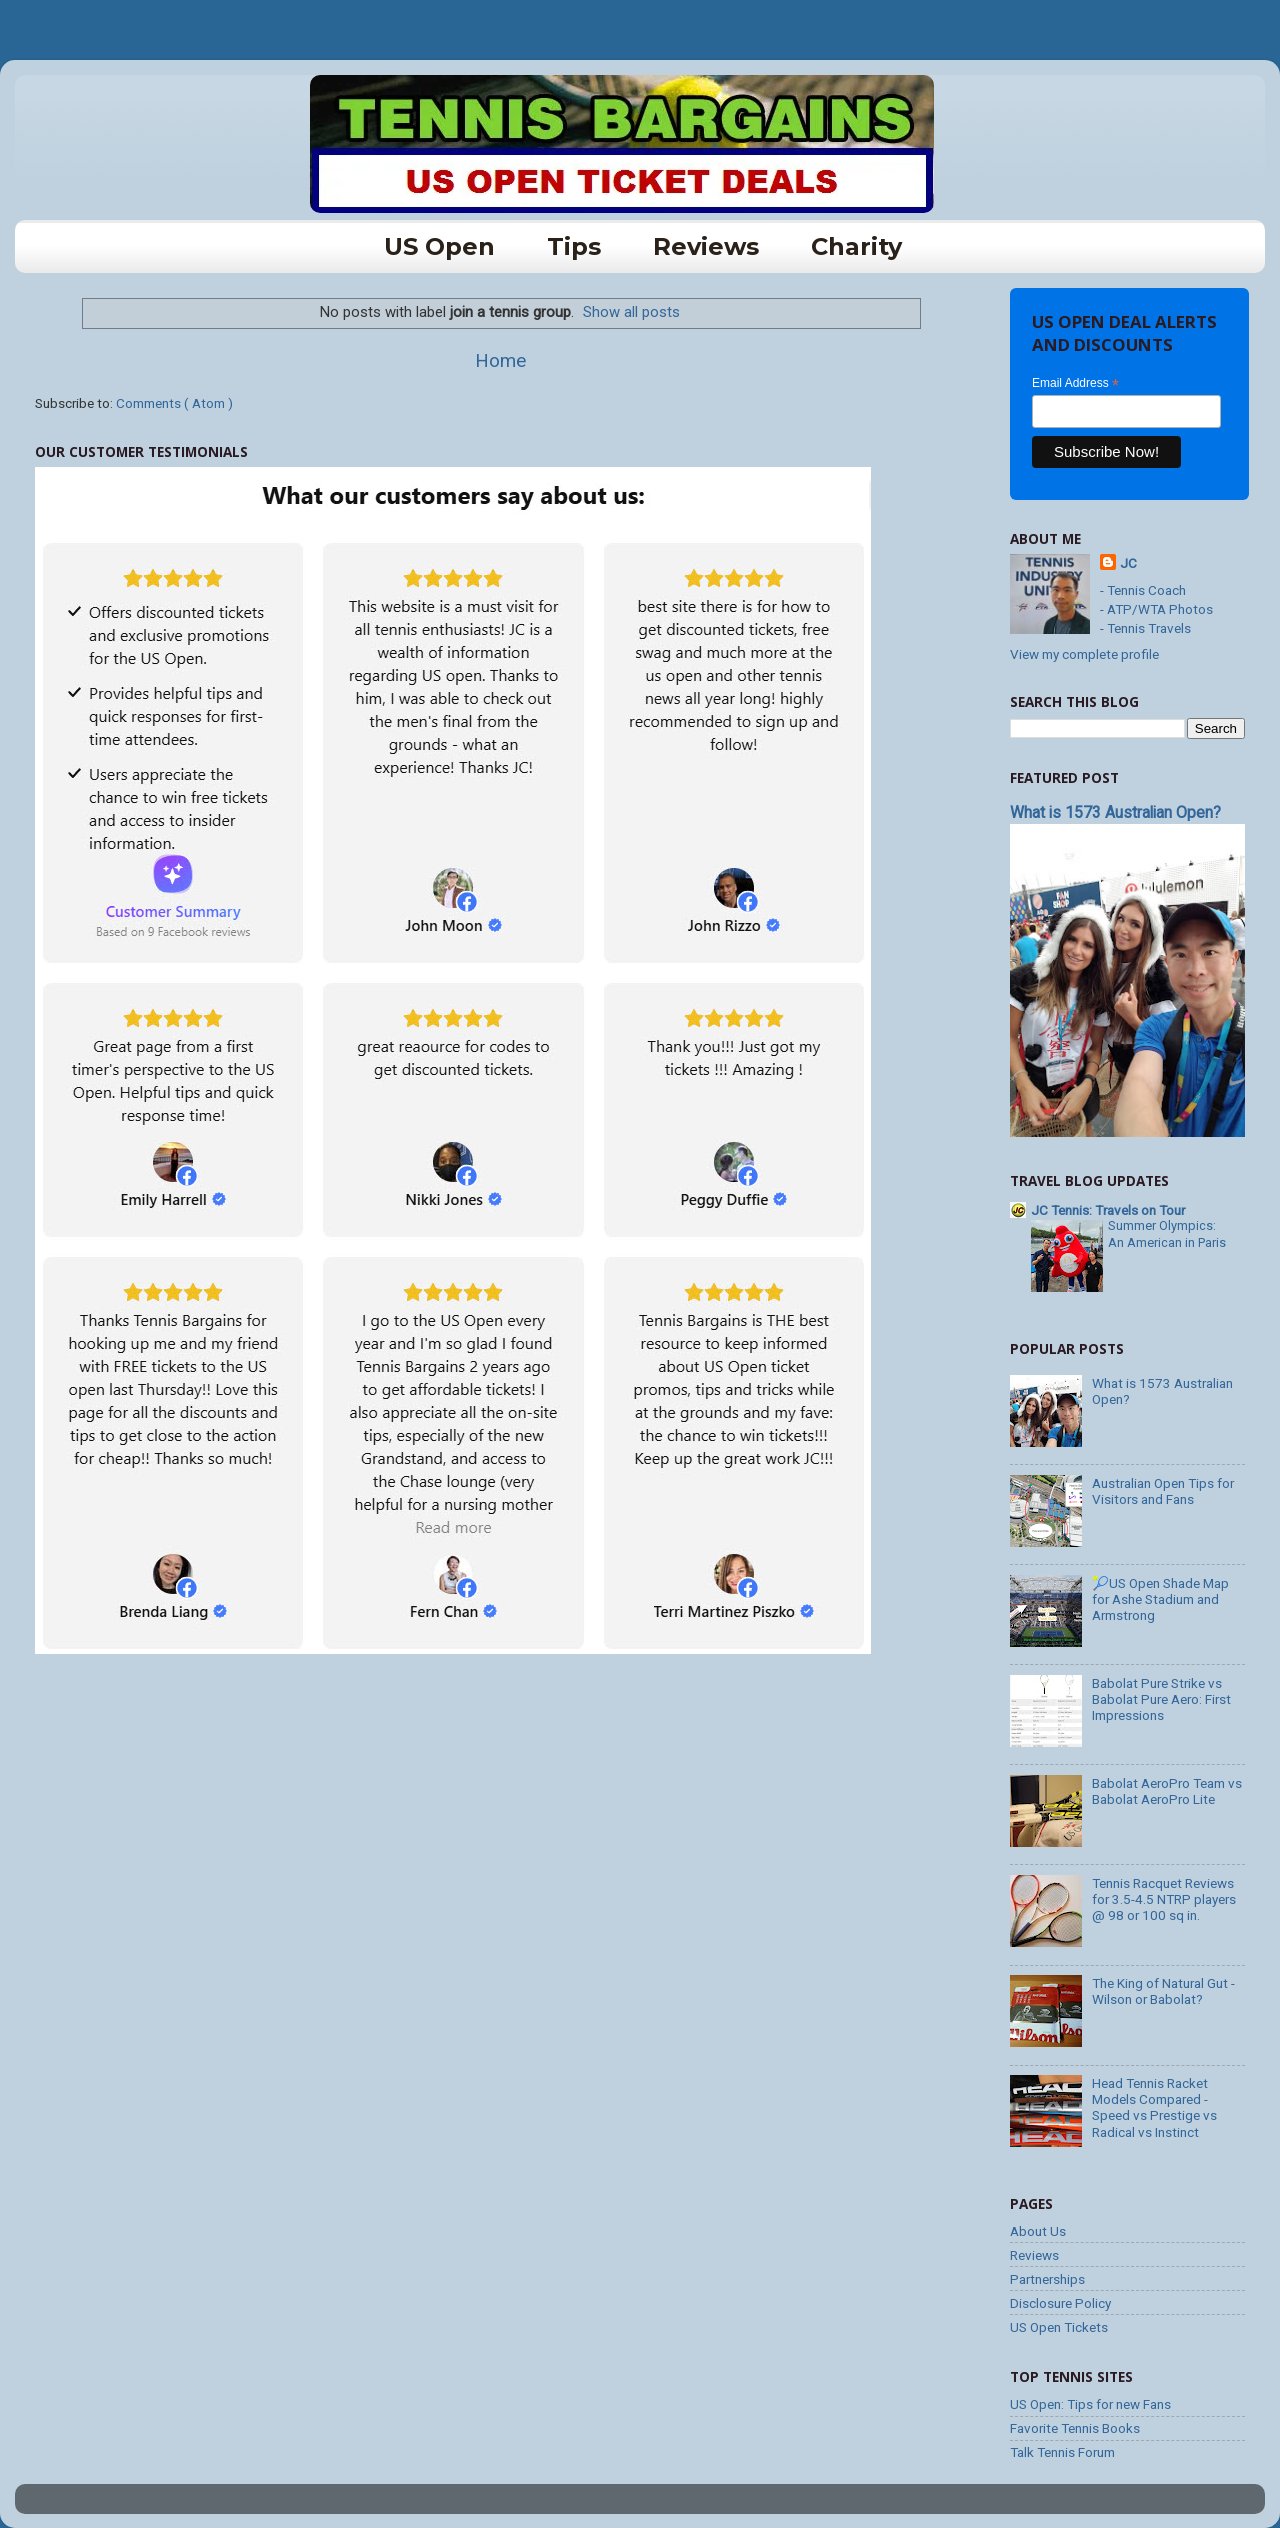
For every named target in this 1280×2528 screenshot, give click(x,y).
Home (500, 360)
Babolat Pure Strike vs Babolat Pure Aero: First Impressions (1161, 1699)
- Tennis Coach (1143, 590)
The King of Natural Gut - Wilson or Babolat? (1163, 1991)
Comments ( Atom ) (174, 403)
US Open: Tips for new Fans (1090, 2404)
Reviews (706, 246)
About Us (1038, 2231)
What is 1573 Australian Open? (1115, 812)
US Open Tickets (1059, 2327)
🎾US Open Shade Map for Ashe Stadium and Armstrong (1160, 1599)
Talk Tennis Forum (1062, 2452)
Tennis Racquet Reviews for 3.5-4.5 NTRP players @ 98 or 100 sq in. (1164, 1899)
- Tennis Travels (1145, 628)
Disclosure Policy (1060, 2303)
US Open (439, 246)
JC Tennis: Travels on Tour (1108, 1210)
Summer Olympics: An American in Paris (1167, 1234)
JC (1128, 563)
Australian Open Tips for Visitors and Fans (1163, 1491)
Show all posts (631, 312)
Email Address (1075, 384)
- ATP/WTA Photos (1156, 609)
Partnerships (1047, 2279)
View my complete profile (1084, 654)
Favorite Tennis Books (1075, 2428)
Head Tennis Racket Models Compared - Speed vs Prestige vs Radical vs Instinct (1154, 2107)
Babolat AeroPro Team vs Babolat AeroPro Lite (1167, 1791)
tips (574, 246)
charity (856, 246)
